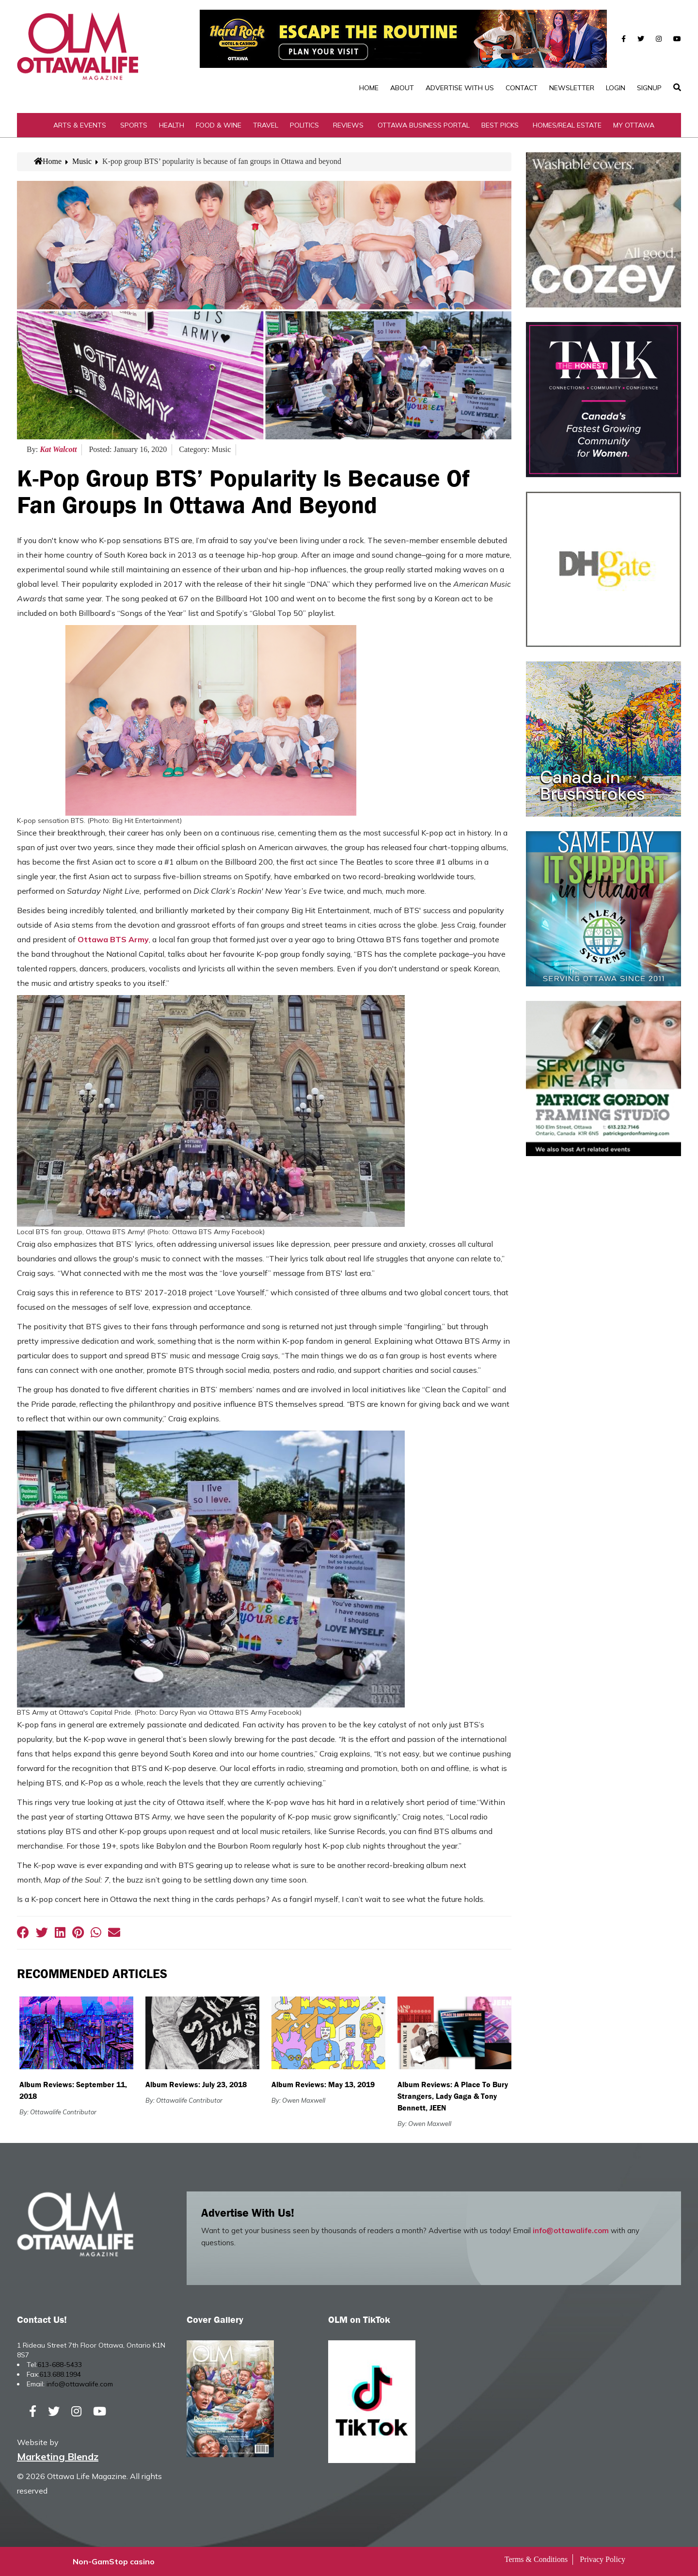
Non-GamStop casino (114, 2561)
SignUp (649, 87)
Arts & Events (79, 125)
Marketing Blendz (57, 2456)
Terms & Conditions (536, 2559)
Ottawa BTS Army (113, 939)
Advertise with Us (460, 87)
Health (171, 125)
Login (615, 87)
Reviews (348, 125)
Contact (522, 87)
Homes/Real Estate (567, 125)
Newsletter (571, 87)
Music (82, 161)
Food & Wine (218, 125)
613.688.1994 (60, 2374)
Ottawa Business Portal (424, 125)
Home (369, 87)
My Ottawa (633, 125)
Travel (265, 125)
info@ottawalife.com (571, 2230)
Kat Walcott (58, 449)
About (402, 87)
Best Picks (500, 125)
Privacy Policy (602, 2559)
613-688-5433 (59, 2364)
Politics (304, 125)
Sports (133, 125)
